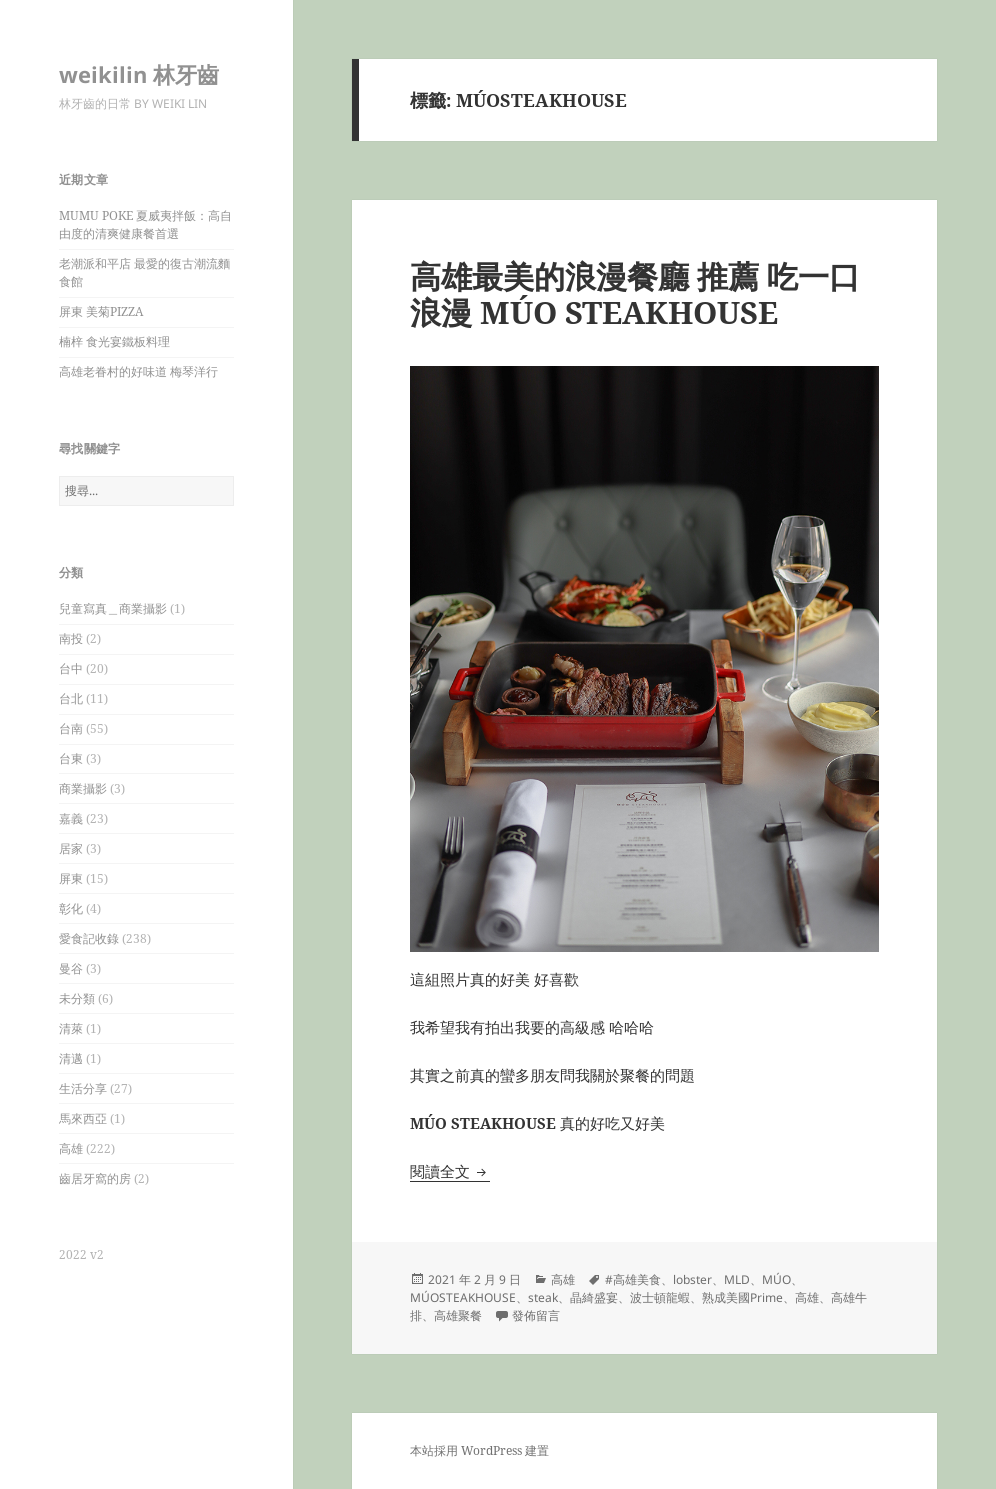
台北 (71, 698)
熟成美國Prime (742, 1297)
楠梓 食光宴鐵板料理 (114, 341)
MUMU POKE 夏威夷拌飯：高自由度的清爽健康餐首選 (145, 224)
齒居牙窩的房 (95, 1178)
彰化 (71, 908)
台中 (71, 668)
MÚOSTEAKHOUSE (463, 1297)
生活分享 (83, 1088)
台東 (71, 758)
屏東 (71, 878)
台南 (71, 728)
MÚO (776, 1279)
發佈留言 (536, 1315)
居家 (71, 848)
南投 (71, 638)
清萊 (71, 1028)
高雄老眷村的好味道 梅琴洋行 (138, 371)
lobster (692, 1279)
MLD (737, 1279)
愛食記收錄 (89, 938)
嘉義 (71, 818)
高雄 (71, 1148)
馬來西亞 (83, 1118)
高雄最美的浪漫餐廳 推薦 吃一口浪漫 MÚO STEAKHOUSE (635, 294)
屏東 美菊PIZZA (101, 311)
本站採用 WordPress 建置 (479, 1450)
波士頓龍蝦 (660, 1297)
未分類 (77, 998)
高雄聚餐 (458, 1315)
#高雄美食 (633, 1279)
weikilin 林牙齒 (139, 74)
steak (543, 1297)
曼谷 (71, 968)
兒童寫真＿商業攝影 (113, 608)
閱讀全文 (450, 1171)
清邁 (71, 1058)
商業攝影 (83, 788)
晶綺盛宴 (594, 1297)
